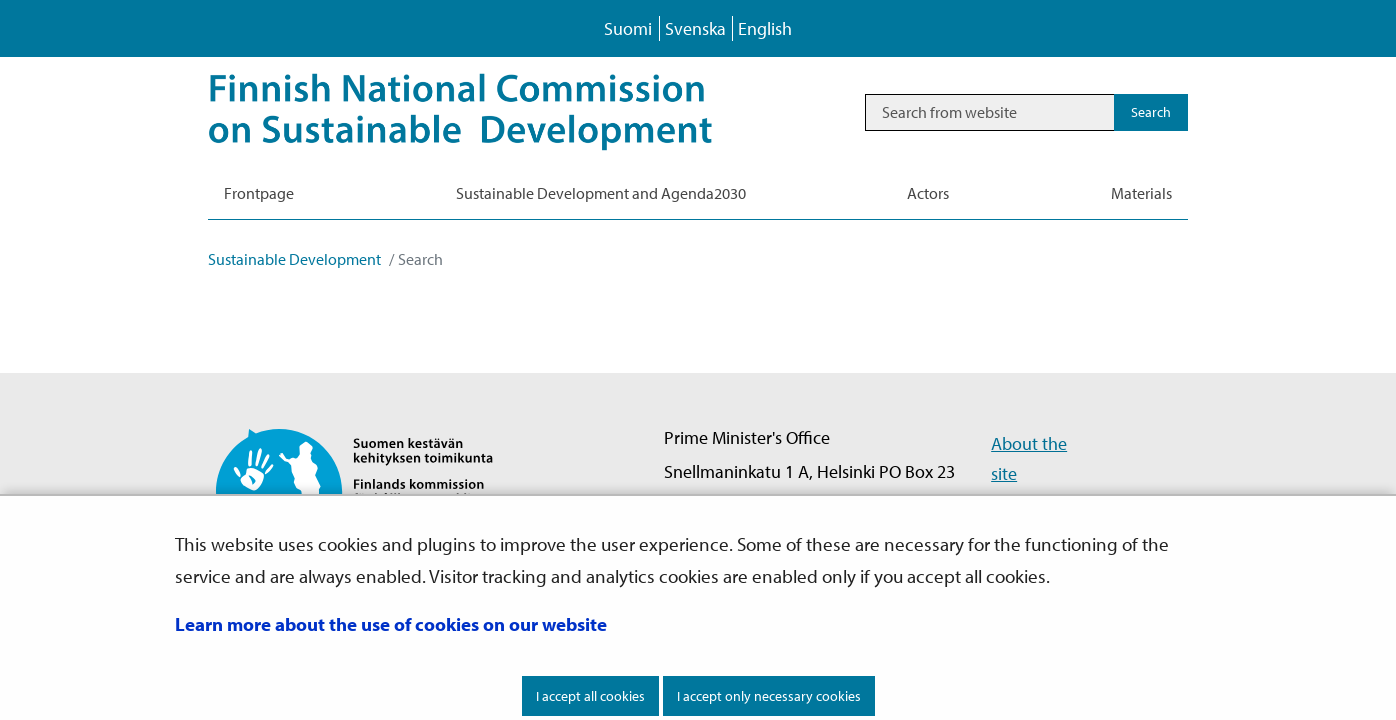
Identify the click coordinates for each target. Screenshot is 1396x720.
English (765, 28)
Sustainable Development (294, 259)
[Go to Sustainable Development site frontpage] (488, 112)
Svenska (695, 28)
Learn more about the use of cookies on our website (391, 624)
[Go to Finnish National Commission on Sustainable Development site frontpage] (371, 490)
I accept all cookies (590, 696)
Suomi (628, 28)
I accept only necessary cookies (769, 696)
